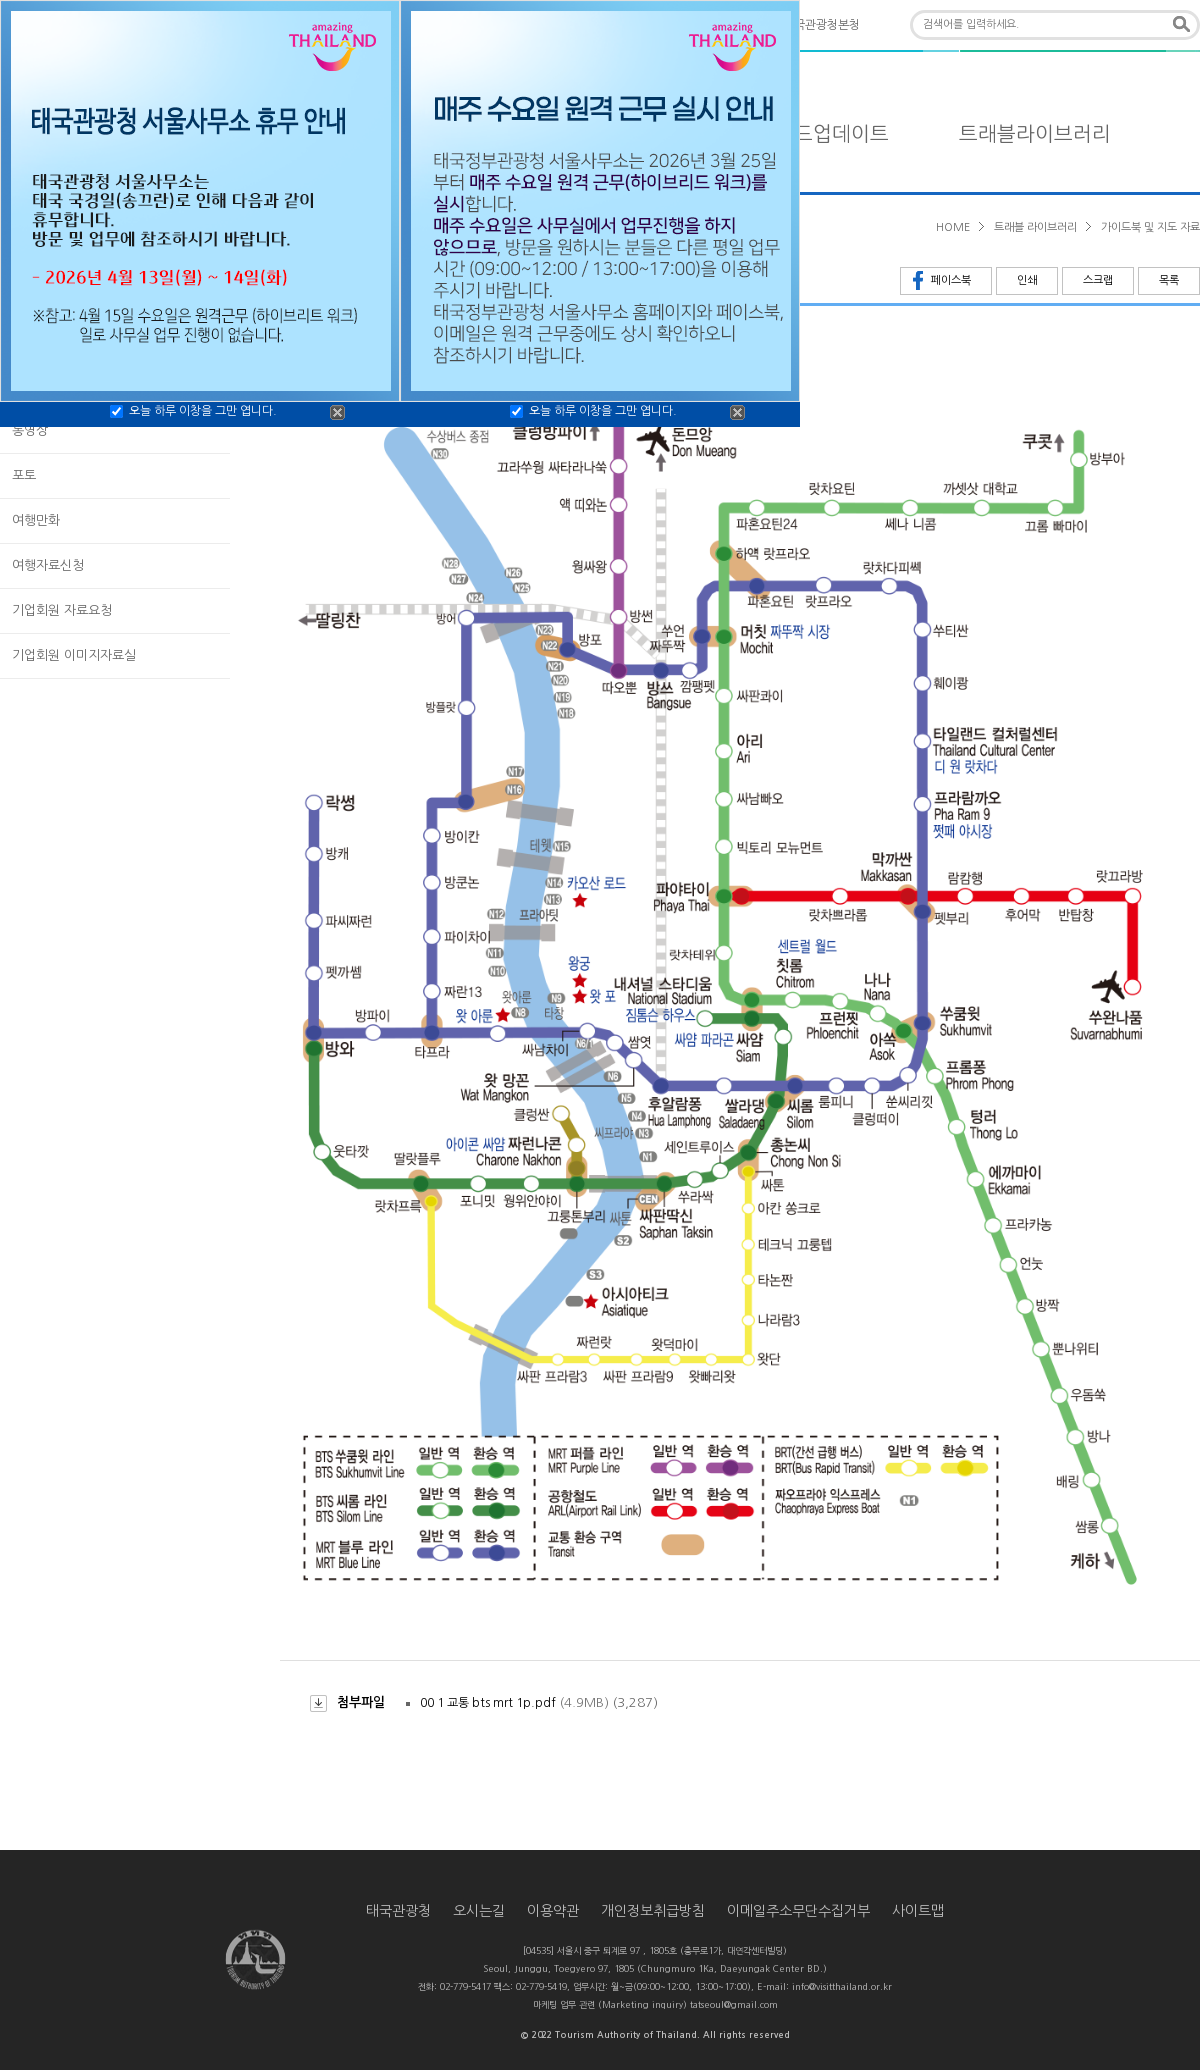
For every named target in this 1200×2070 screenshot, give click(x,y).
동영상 (30, 430)
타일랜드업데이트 (813, 134)
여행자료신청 (48, 565)
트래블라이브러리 (1035, 134)
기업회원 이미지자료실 (74, 655)
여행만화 (36, 520)
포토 (24, 475)
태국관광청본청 (821, 25)
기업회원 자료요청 (62, 610)
